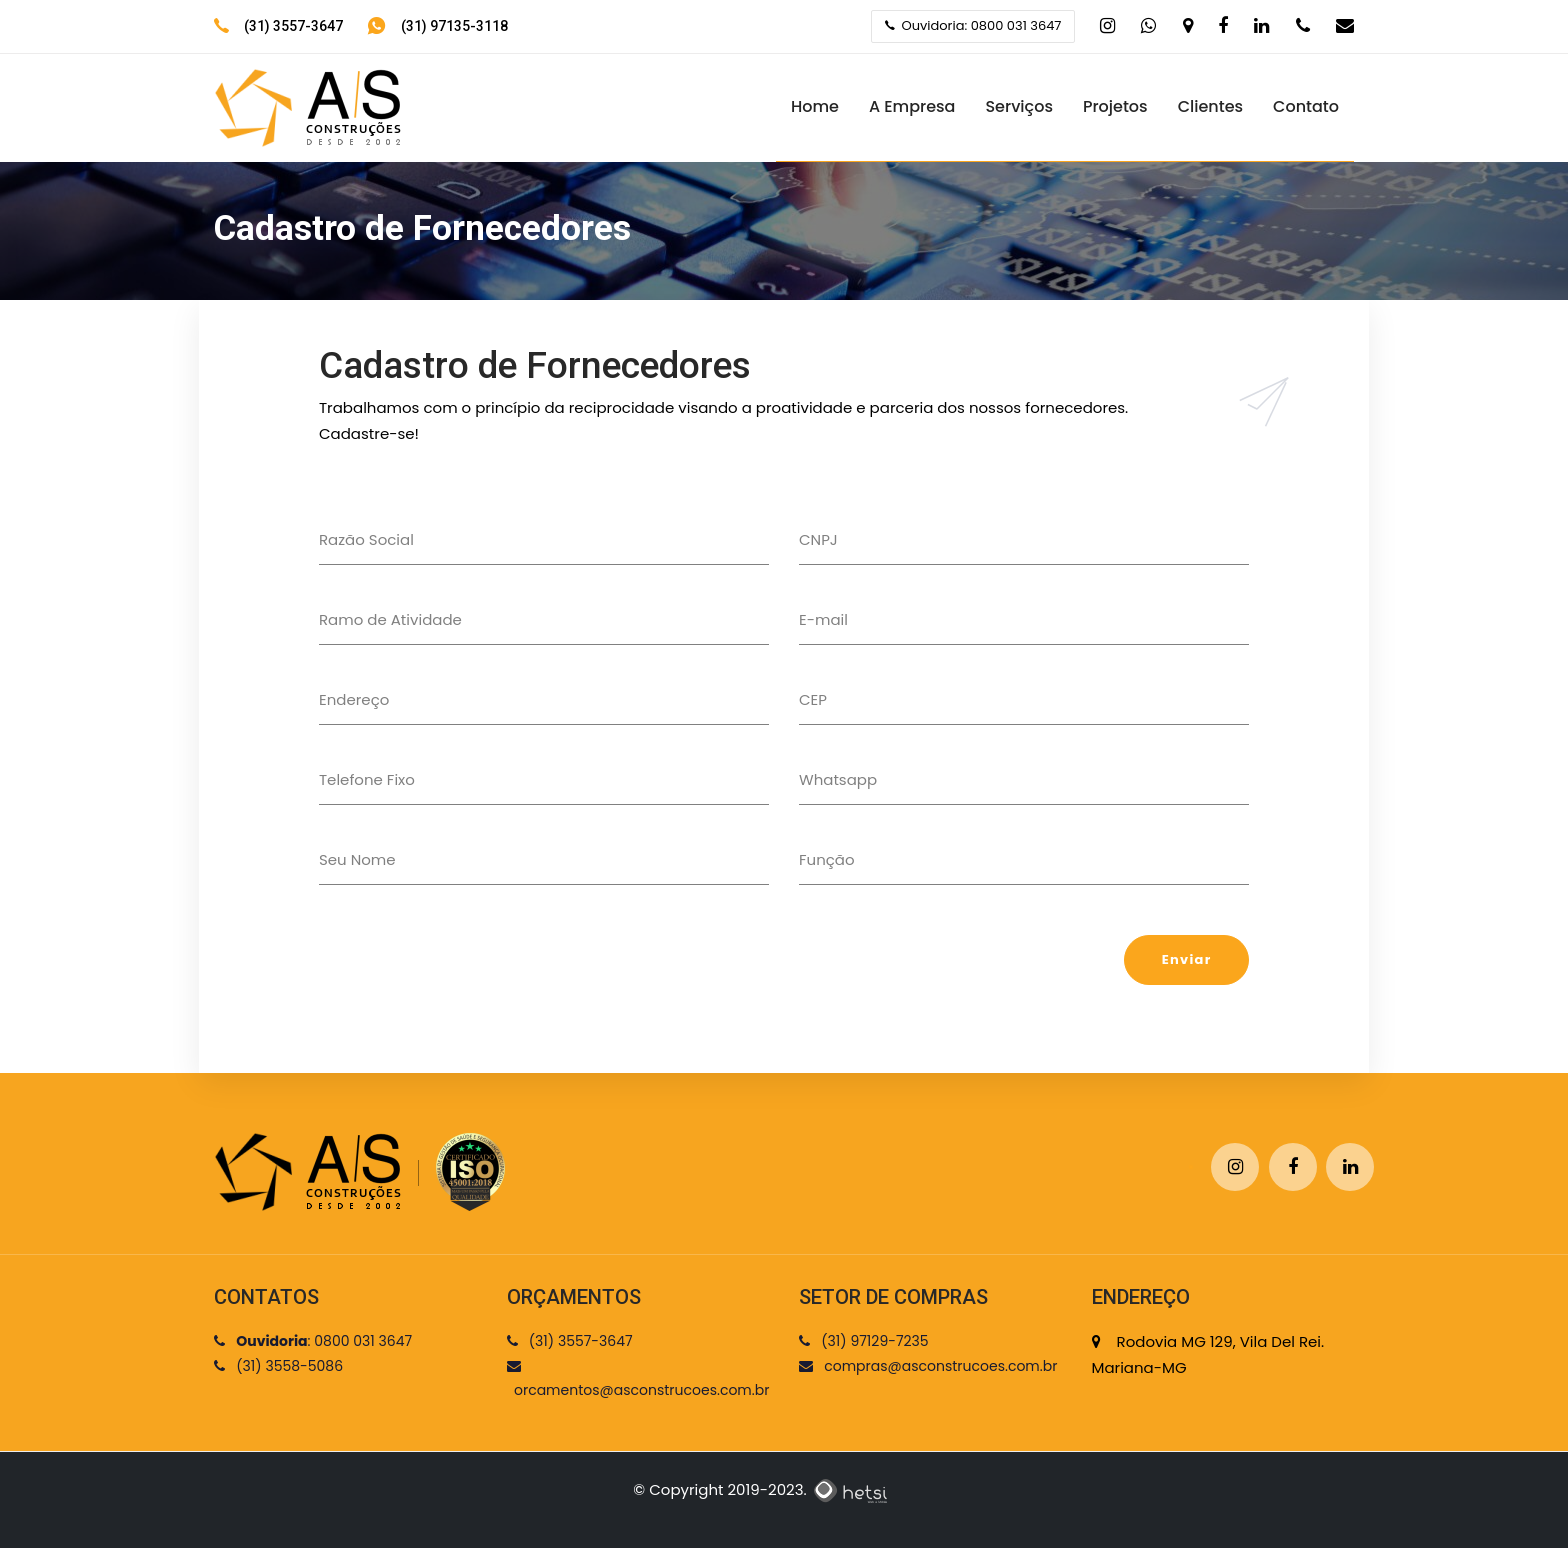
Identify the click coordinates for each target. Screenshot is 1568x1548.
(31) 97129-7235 (864, 1341)
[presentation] (471, 974)
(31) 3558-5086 (278, 1366)
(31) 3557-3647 (293, 26)
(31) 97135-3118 (454, 26)
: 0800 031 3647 (313, 1341)
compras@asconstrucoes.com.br (928, 1366)
